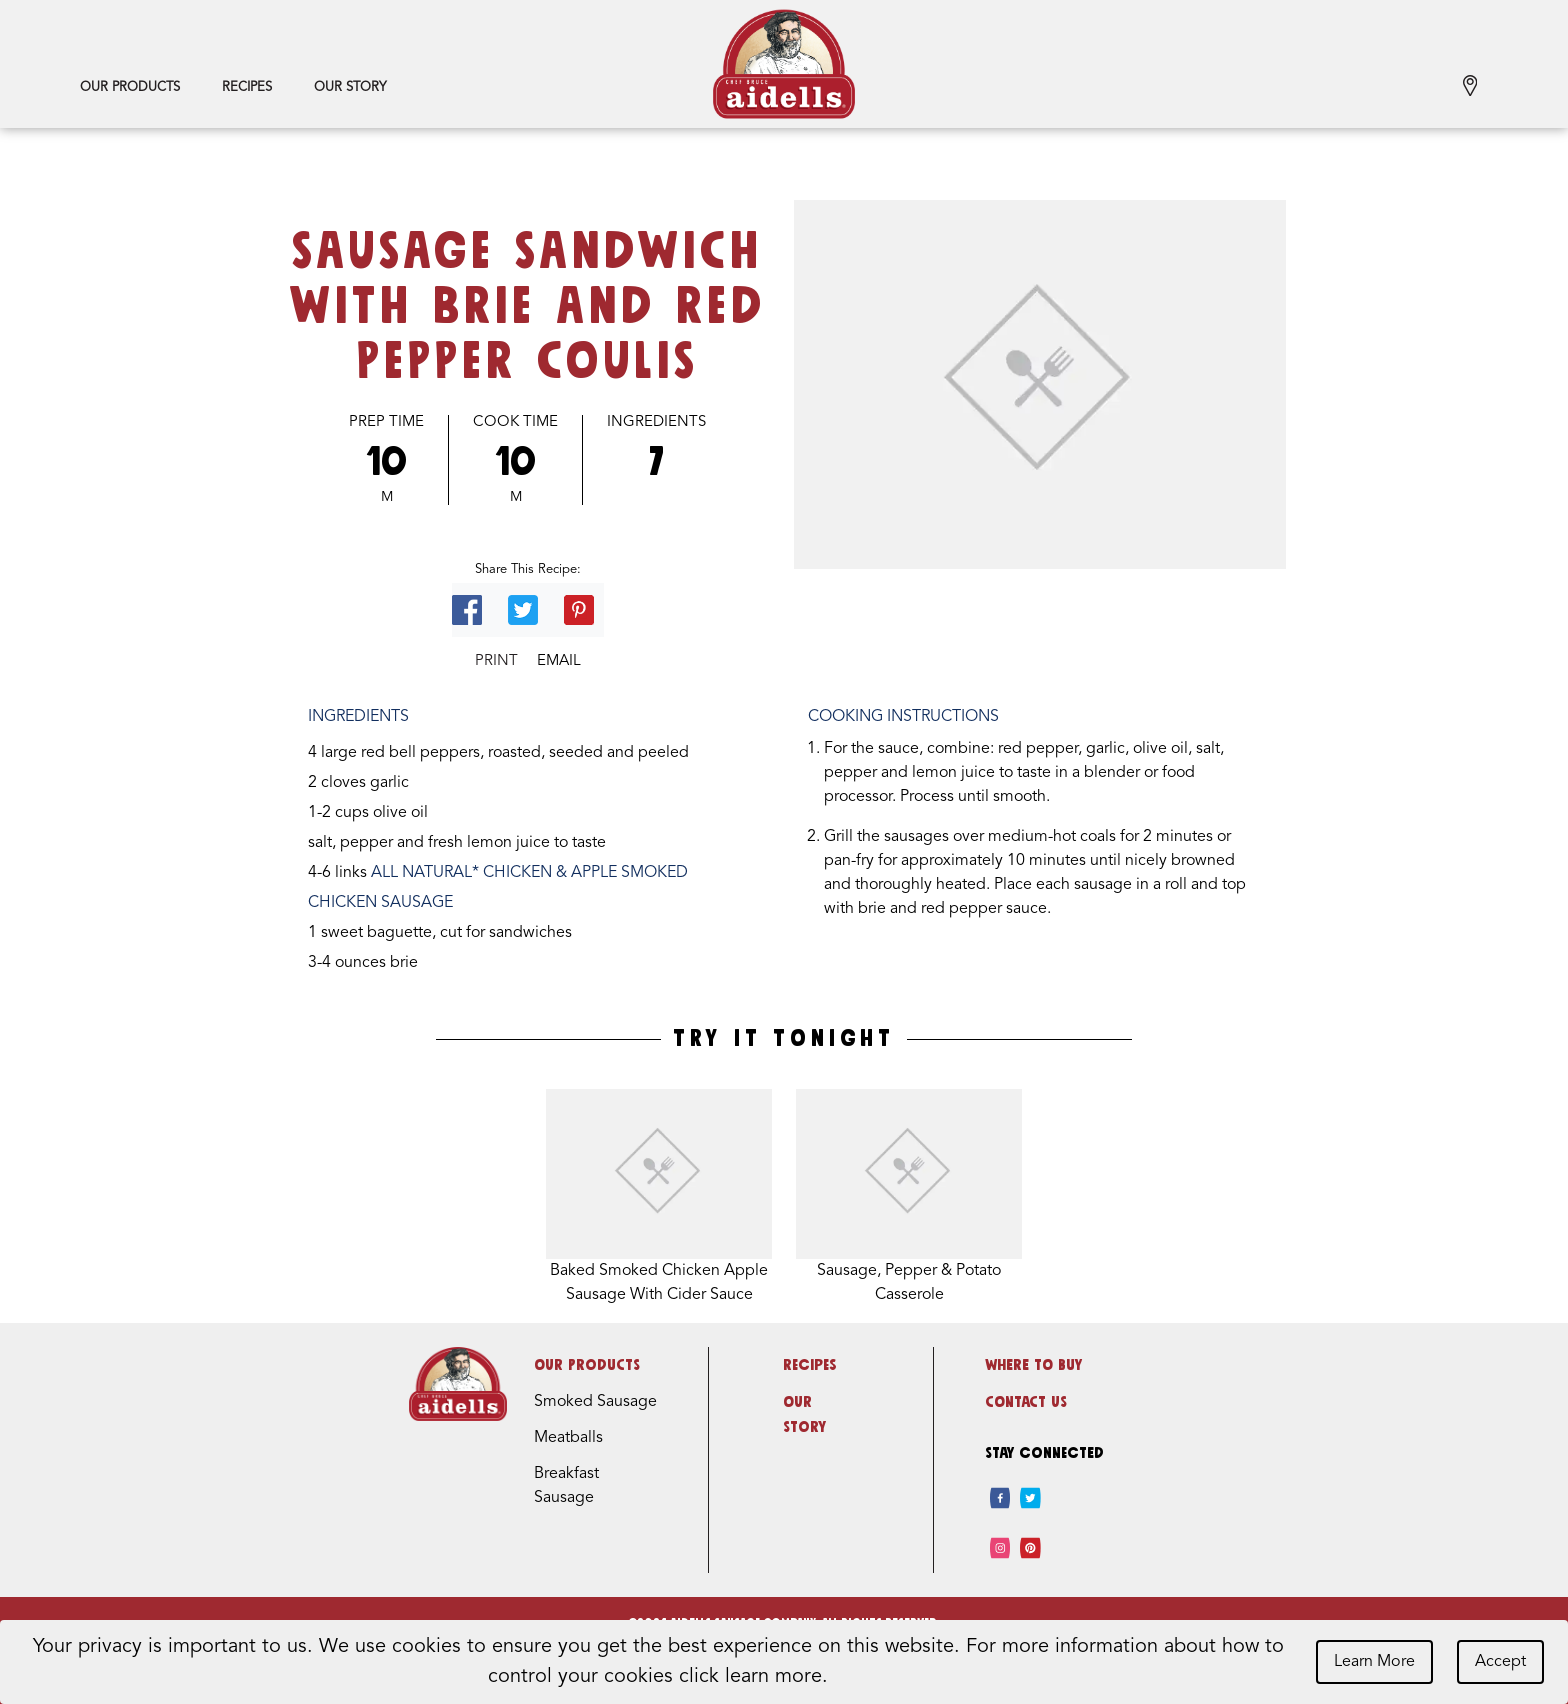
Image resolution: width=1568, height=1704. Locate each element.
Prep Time (386, 422)
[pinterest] (1030, 1548)
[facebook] (1000, 1498)
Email (559, 661)
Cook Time (515, 422)
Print (496, 661)
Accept (1500, 1662)
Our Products (130, 87)
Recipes (247, 87)
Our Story (350, 87)
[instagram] (1000, 1548)
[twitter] (1030, 1498)
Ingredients (656, 422)
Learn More (1374, 1662)
